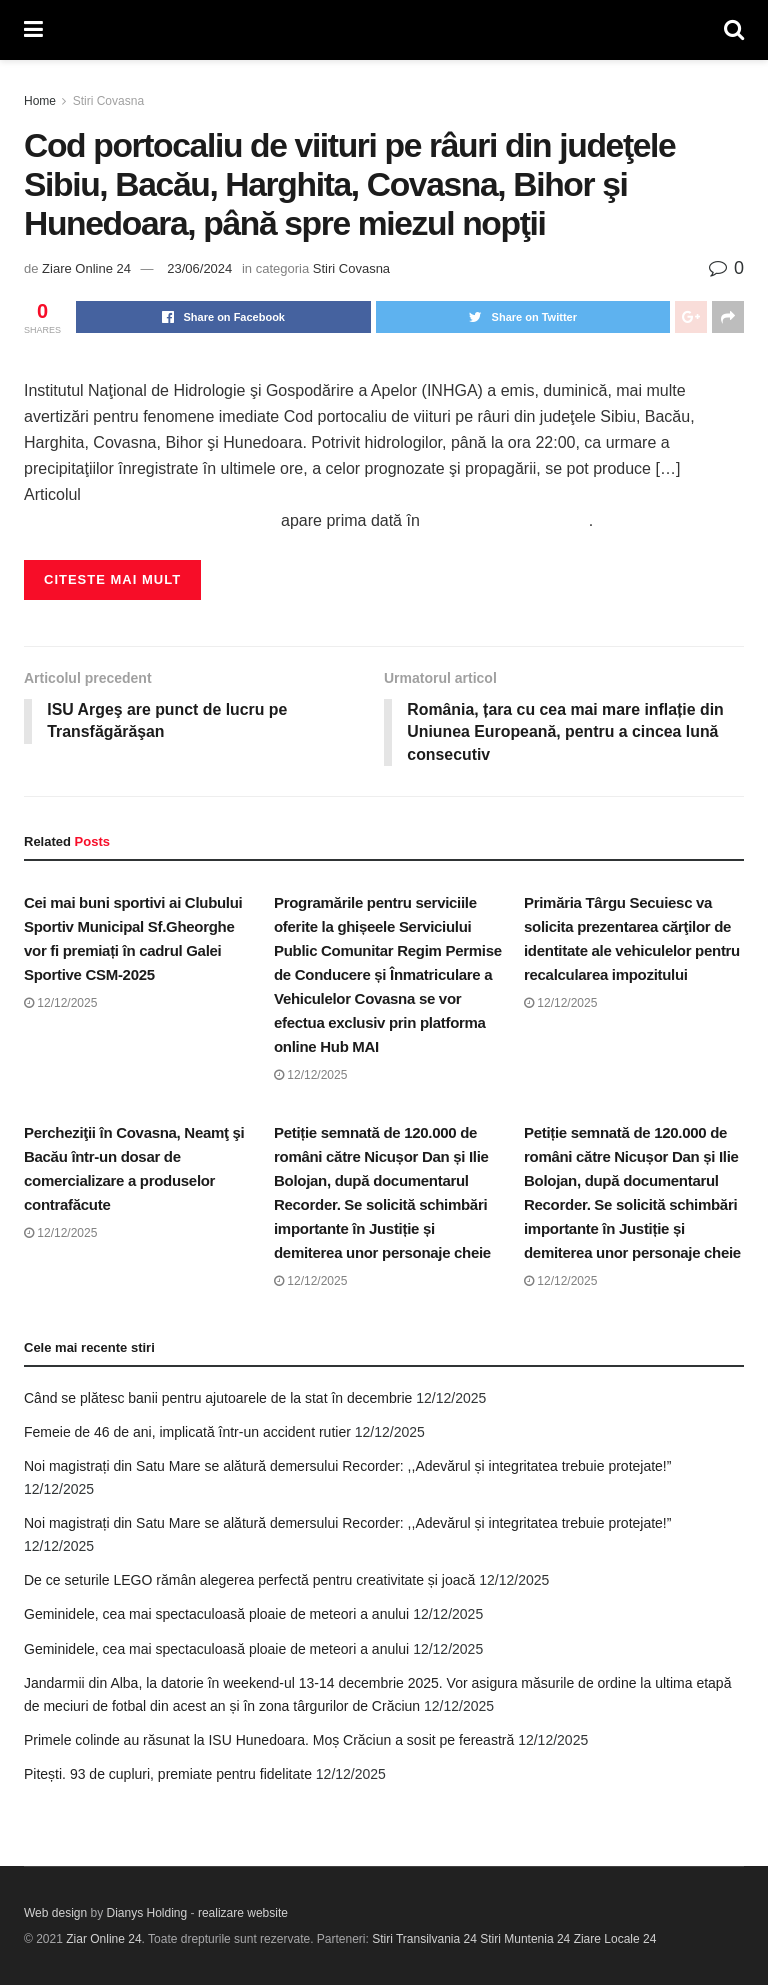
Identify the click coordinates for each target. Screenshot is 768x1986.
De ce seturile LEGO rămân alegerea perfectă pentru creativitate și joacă (249, 1581)
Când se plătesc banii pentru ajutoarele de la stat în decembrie (218, 1398)
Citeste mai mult (112, 579)
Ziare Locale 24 (615, 1940)
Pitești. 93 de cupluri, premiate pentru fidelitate (168, 1775)
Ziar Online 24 (103, 1940)
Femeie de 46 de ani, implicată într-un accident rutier (187, 1433)
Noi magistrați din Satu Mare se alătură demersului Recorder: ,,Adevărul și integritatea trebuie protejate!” (347, 1467)
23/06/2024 (199, 268)
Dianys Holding (147, 1914)
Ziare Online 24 (86, 268)
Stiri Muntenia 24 (525, 1940)
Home (40, 101)
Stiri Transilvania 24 (424, 1940)
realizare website (243, 1914)
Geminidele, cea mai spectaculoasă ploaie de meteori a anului (216, 1615)
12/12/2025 (60, 1004)
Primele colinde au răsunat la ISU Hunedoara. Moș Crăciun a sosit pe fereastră (269, 1741)
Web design (55, 1914)
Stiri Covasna (108, 101)
